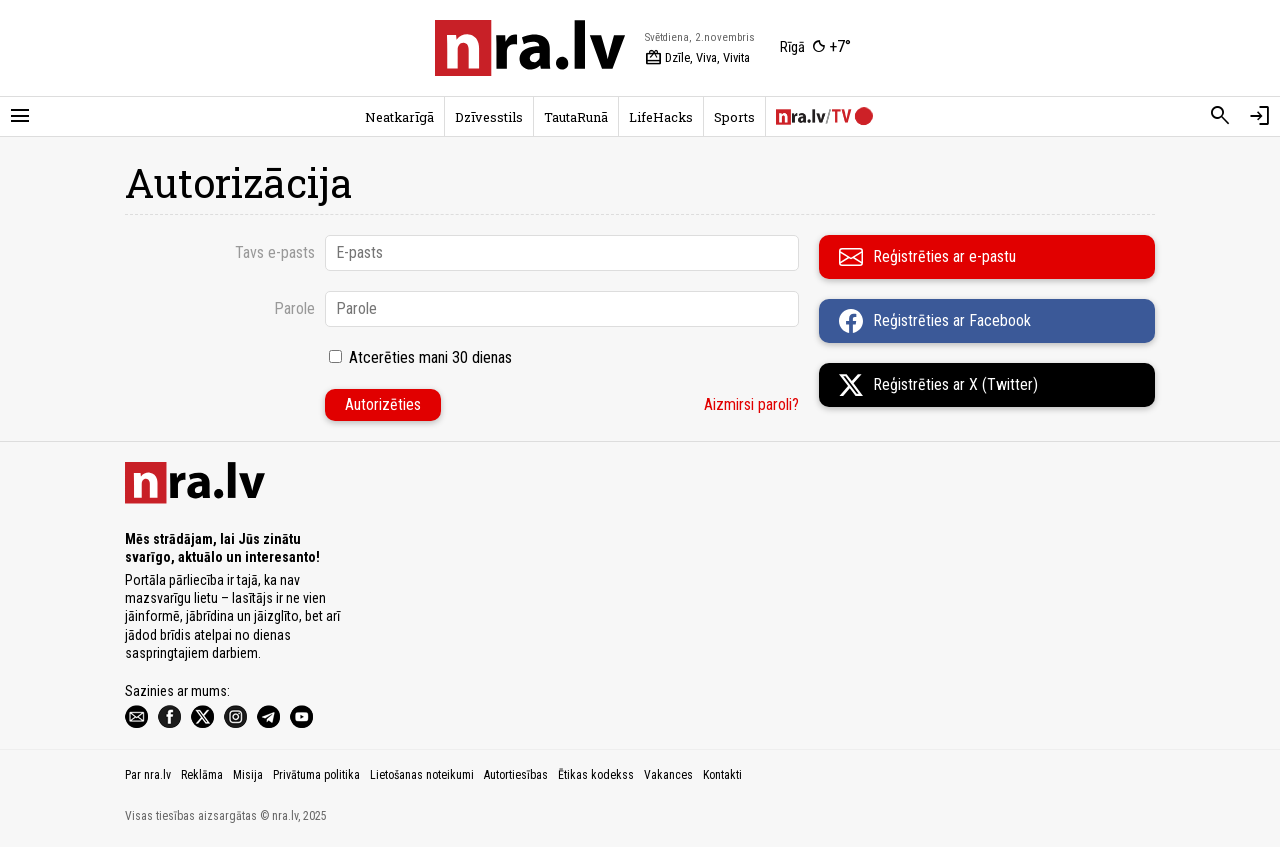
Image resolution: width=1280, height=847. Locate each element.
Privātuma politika (316, 775)
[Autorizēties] (1260, 116)
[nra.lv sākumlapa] (530, 48)
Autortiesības (516, 775)
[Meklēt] (1220, 116)
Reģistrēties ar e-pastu (927, 257)
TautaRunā (576, 117)
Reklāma (202, 775)
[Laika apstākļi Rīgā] (815, 48)
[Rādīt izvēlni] (20, 116)
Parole (294, 308)
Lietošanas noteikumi (422, 775)
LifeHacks (661, 117)
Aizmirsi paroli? (751, 404)
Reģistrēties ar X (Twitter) (938, 385)
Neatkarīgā (399, 117)
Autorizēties (383, 404)
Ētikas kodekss (596, 775)
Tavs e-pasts (275, 252)
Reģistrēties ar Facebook (935, 321)
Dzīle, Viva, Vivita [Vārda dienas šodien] (697, 58)
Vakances (668, 775)
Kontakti (722, 775)
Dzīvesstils (489, 117)
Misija (248, 775)
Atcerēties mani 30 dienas (430, 357)
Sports (734, 117)
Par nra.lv (148, 775)
